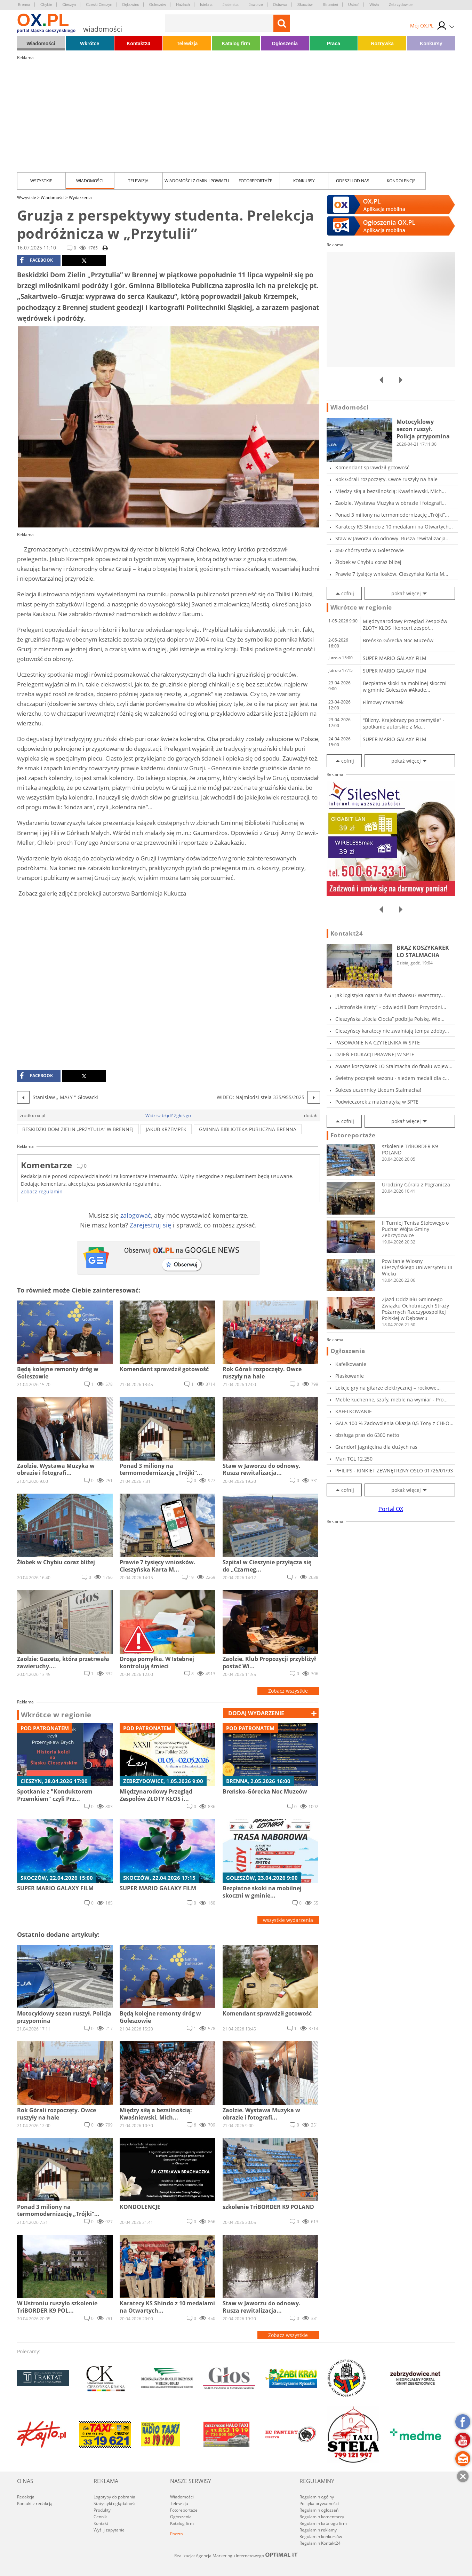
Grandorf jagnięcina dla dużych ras (376, 1447)
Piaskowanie (349, 1376)
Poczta (176, 2534)
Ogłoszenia (285, 43)
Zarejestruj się (150, 1225)
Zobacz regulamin (42, 1191)
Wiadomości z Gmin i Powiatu (197, 181)
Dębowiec (130, 4)
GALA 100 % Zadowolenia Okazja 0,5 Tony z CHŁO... (394, 1423)
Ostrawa (280, 4)
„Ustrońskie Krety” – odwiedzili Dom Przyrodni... (390, 1007)
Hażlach (183, 4)
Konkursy (431, 43)
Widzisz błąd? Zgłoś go (168, 1115)
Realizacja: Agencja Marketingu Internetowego (236, 2555)
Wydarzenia (80, 197)
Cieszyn (69, 4)
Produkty (102, 2510)
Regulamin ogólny (316, 2497)
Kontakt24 (138, 43)
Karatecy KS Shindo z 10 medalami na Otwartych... (394, 526)
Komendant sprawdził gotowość (372, 467)
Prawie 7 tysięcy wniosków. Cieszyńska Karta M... (391, 574)
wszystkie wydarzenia (288, 1920)
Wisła (374, 4)
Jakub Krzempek (166, 1129)
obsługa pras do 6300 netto (367, 1435)
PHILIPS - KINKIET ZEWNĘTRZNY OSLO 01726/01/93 (394, 1470)
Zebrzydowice (401, 4)
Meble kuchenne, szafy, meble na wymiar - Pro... (391, 1399)
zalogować (135, 1215)
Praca (333, 43)
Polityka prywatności (319, 2503)
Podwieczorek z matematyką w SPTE (376, 1101)
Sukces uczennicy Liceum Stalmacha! (378, 1090)
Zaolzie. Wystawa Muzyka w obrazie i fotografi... (390, 503)
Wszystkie (41, 181)
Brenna (24, 4)
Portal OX (390, 1509)
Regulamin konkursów (320, 2536)
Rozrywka (382, 43)
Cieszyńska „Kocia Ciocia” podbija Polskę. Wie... (390, 1019)
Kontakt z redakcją (35, 2503)
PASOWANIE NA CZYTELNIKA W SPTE (377, 1042)
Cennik (100, 2517)
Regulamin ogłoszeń (318, 2510)
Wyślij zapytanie (109, 2530)
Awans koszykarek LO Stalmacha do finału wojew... (394, 1066)
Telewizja (187, 43)
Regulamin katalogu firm (323, 2523)
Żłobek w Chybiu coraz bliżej (368, 562)
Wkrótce (89, 43)
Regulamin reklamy (318, 2530)
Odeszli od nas (352, 181)
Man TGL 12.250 (354, 1458)
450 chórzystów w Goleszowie (369, 550)
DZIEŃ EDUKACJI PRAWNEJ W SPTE (374, 1054)
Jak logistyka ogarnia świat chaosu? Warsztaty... (390, 995)
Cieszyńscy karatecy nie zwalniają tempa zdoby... (392, 1030)
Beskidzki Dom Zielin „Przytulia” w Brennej (78, 1129)
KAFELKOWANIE (353, 1411)
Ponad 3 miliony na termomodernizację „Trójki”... (392, 514)
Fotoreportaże (255, 181)
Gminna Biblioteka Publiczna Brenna (247, 1129)
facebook (36, 260)
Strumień (330, 4)
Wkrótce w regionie (56, 1715)
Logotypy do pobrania (114, 2497)
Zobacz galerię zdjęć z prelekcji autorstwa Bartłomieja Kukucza (101, 893)
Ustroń (353, 4)
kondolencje (401, 181)
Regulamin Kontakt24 (320, 2543)
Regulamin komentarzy (321, 2517)
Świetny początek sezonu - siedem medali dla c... (392, 1078)
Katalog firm (236, 43)
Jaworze (256, 4)
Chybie (46, 4)
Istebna (206, 4)
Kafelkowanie (350, 1364)
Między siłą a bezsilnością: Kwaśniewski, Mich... (390, 491)
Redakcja (25, 2497)
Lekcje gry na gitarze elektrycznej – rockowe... (388, 1387)
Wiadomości (40, 43)
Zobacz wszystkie (288, 1690)
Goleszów (157, 4)
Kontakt (101, 2523)
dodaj (256, 1713)
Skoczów (305, 4)
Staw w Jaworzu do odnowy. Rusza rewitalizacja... (392, 538)
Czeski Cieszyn (99, 4)
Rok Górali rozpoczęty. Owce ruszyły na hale (386, 479)
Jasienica (231, 4)
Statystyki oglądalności (115, 2503)
